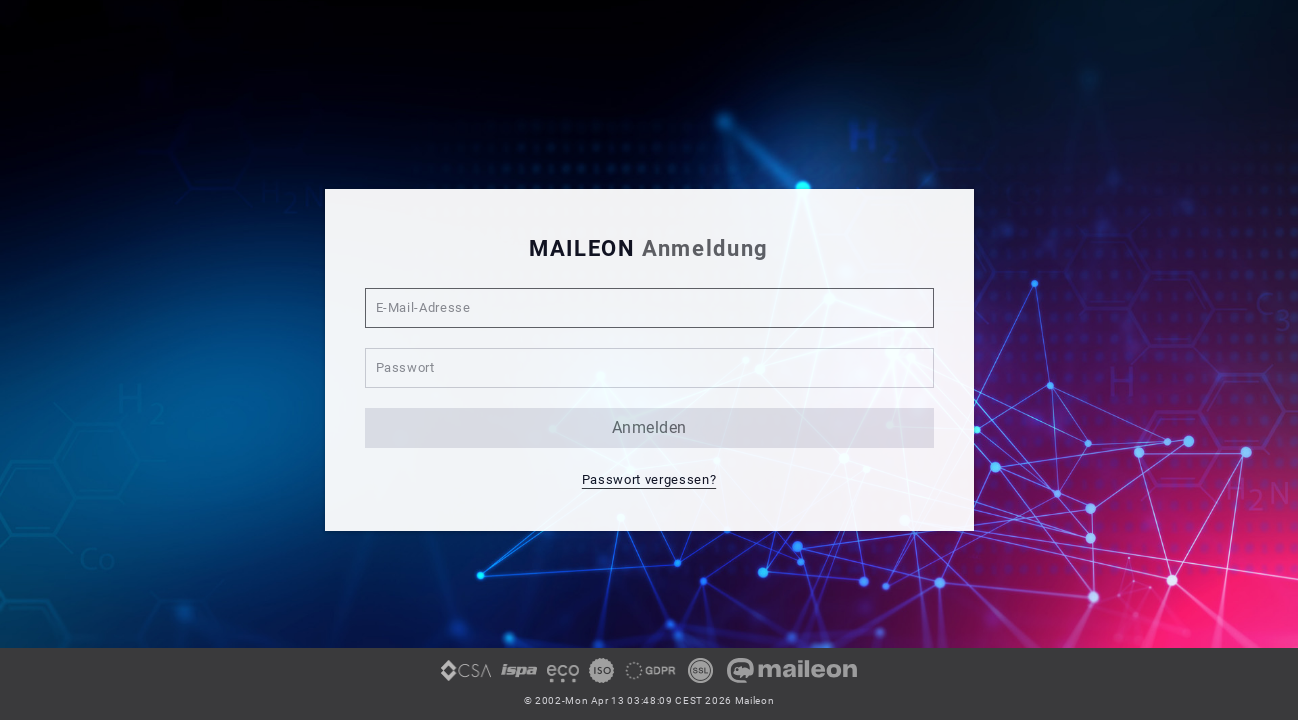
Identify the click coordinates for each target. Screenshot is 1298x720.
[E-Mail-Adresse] (649, 308)
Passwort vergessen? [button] (649, 479)
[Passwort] (649, 368)
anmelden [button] (649, 427)
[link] (466, 678)
